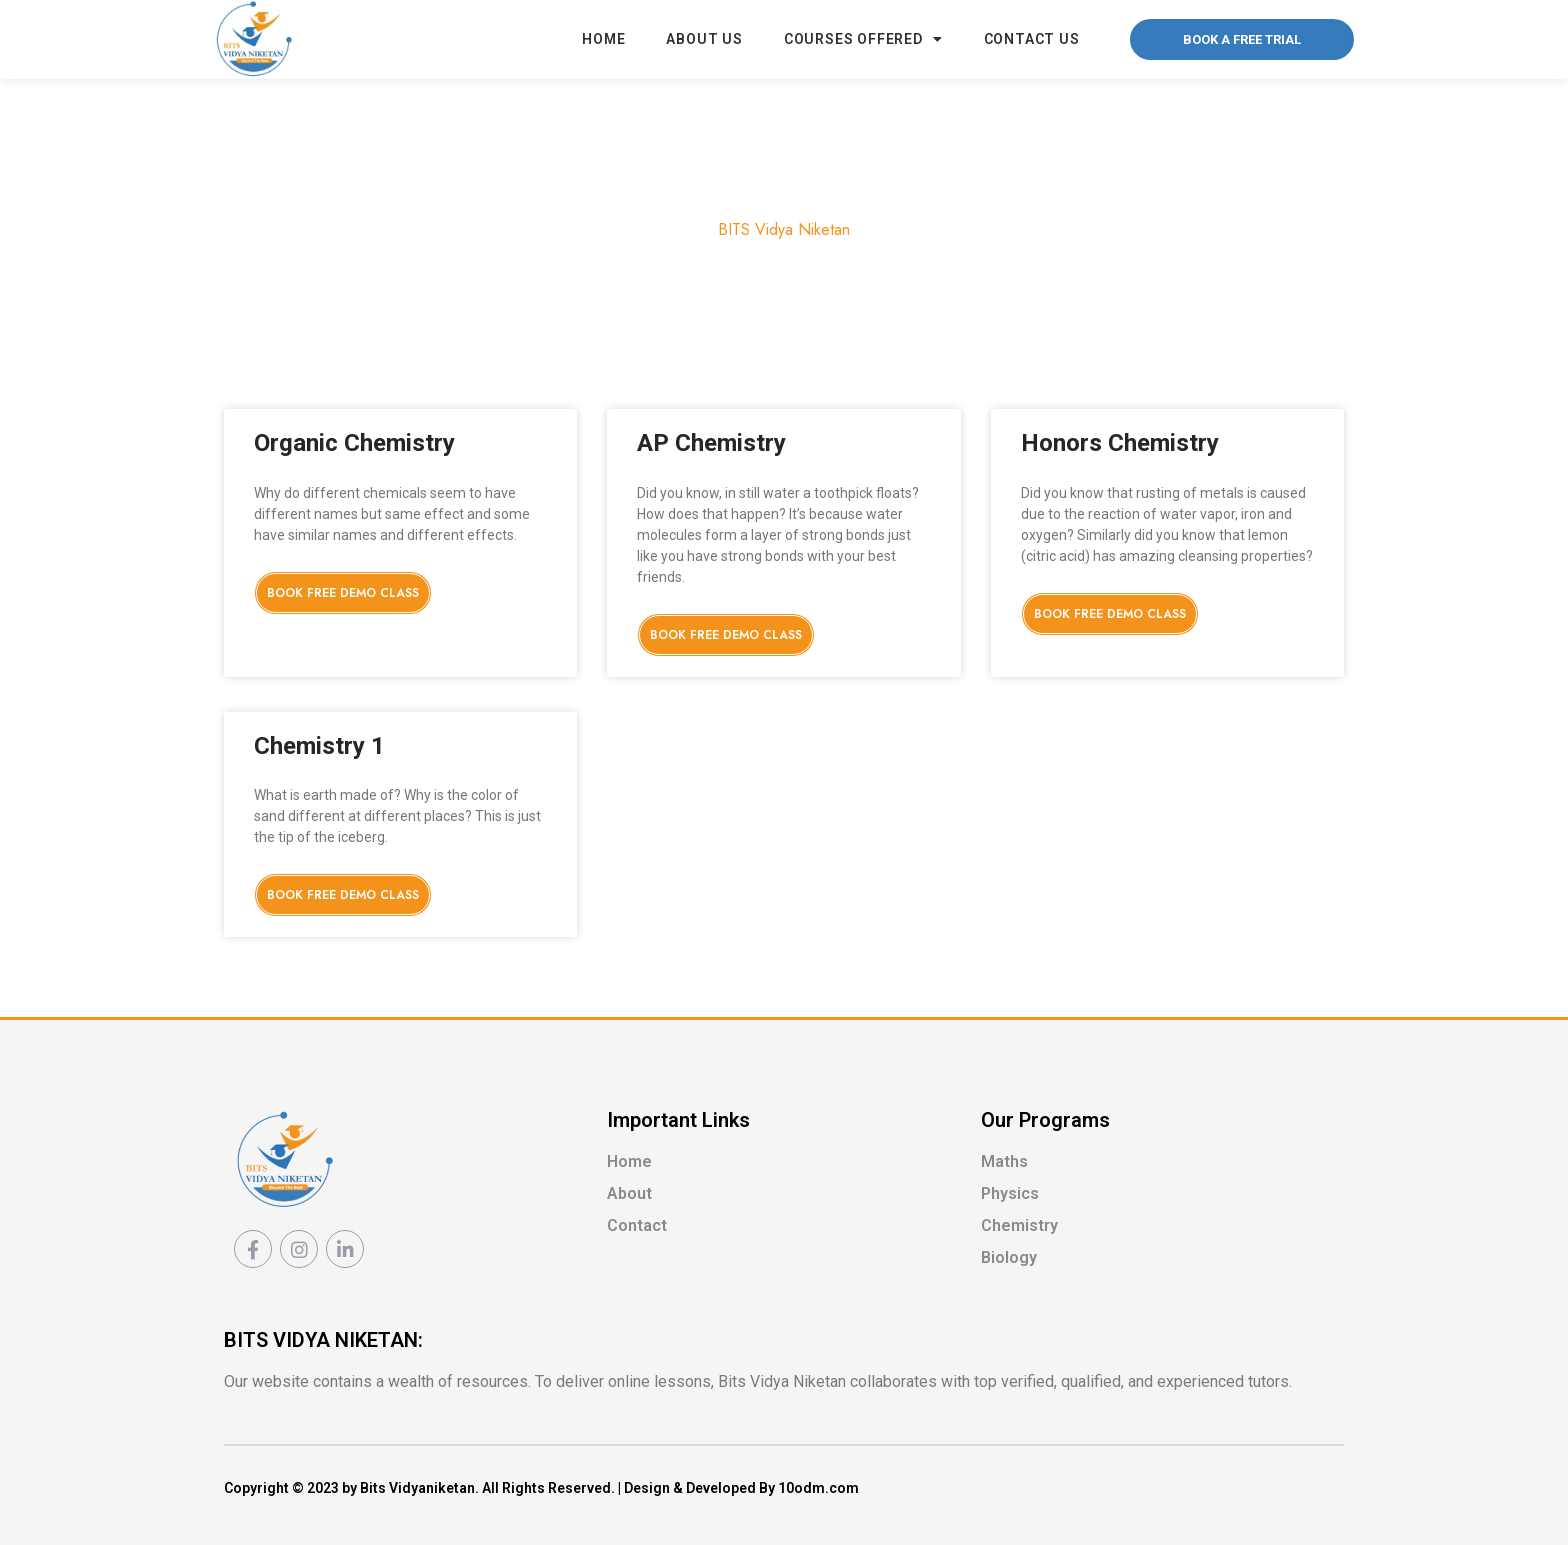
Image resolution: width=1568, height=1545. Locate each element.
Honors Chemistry (1120, 443)
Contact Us (1032, 39)
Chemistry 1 (319, 746)
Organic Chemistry (354, 443)
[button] (1242, 39)
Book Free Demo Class (343, 593)
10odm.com (818, 1488)
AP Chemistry (711, 443)
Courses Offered (863, 39)
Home (603, 39)
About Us (704, 39)
